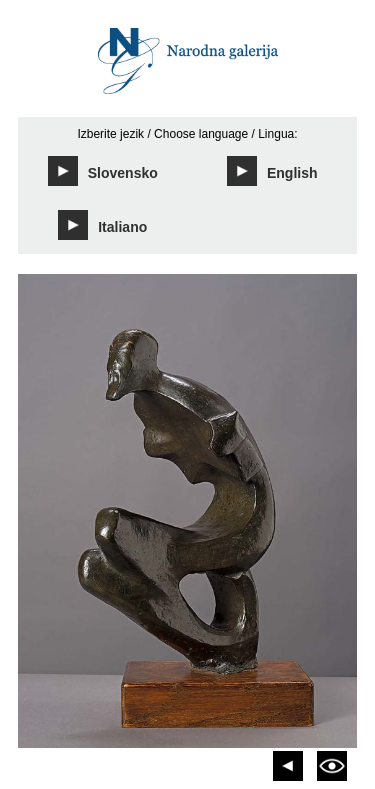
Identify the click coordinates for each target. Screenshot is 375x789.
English (272, 171)
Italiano (102, 225)
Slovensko (103, 171)
